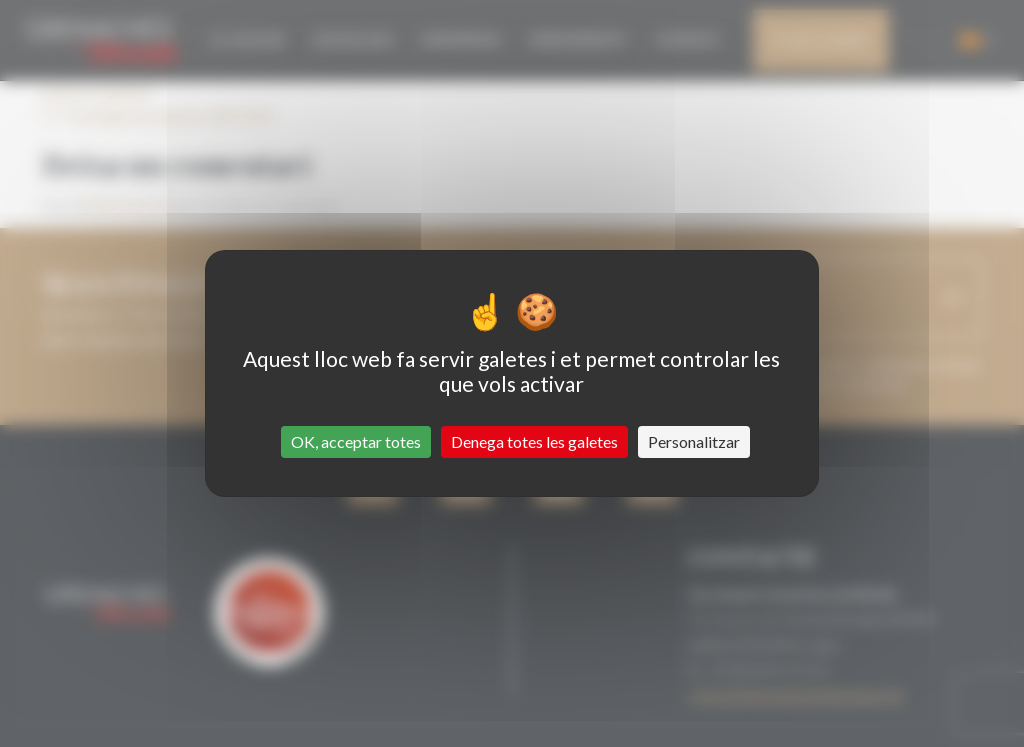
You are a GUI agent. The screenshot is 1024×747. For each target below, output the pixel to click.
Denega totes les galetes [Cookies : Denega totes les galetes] (534, 441)
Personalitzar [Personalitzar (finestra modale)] (694, 441)
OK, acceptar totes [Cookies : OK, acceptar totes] (356, 441)
